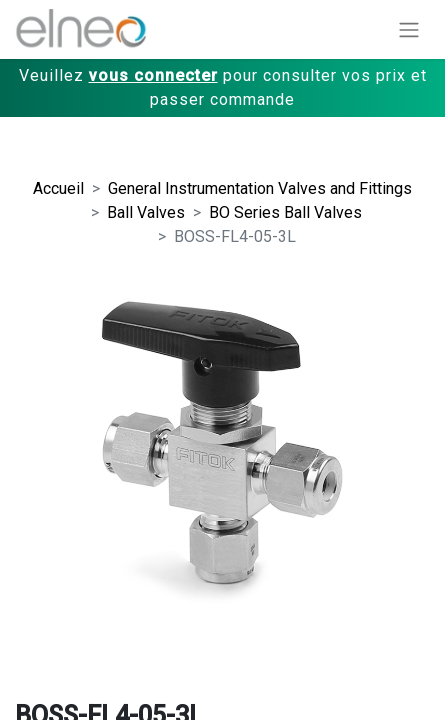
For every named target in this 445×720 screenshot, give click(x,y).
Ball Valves (146, 212)
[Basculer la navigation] (409, 29)
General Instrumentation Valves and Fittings (260, 188)
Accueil (58, 188)
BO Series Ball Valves (285, 212)
